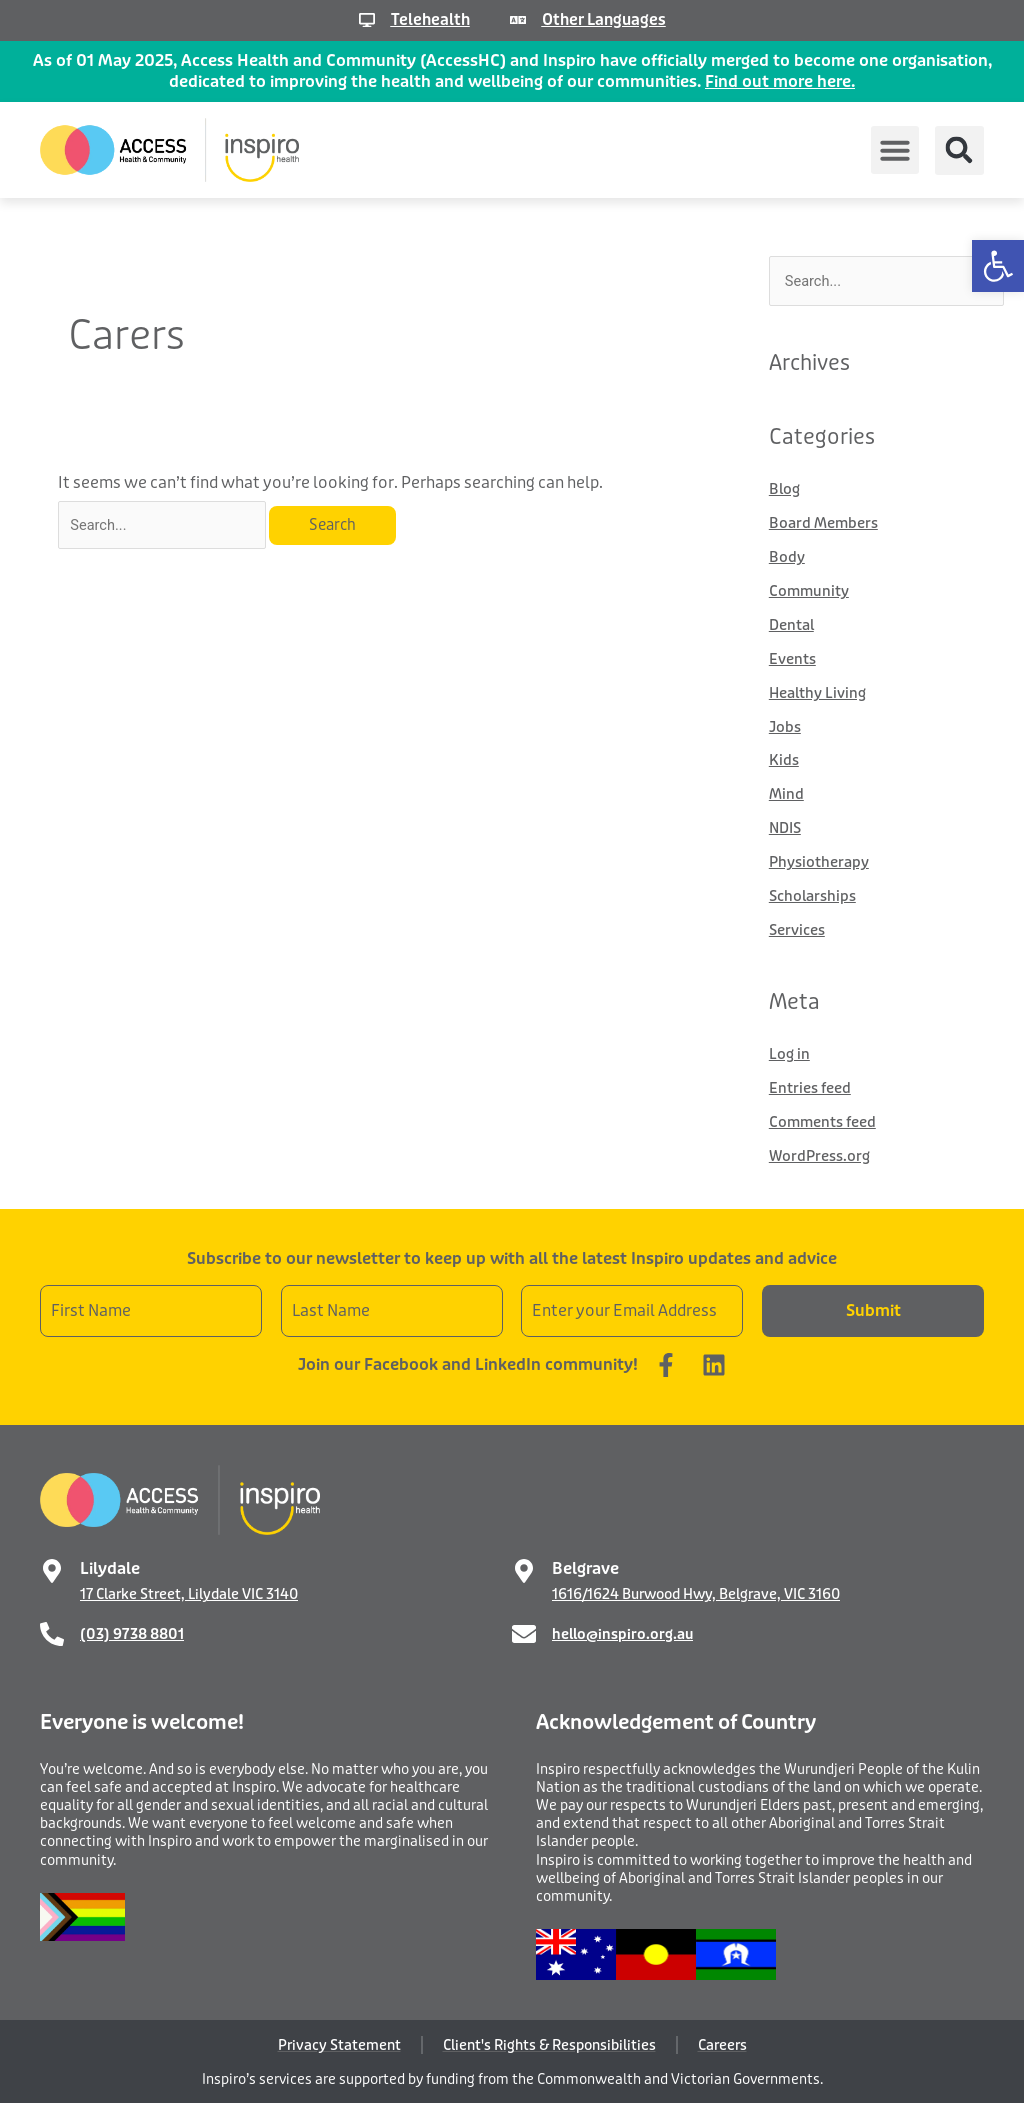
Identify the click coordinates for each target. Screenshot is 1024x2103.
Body (787, 558)
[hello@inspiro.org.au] (524, 1632)
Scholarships (813, 895)
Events (792, 659)
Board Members (824, 524)
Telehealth (427, 19)
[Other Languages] (516, 20)
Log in (789, 1053)
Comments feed (823, 1121)
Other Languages (605, 19)
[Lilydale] (52, 1569)
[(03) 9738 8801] (52, 1632)
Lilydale (110, 1566)
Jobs (785, 726)
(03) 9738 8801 (132, 1632)
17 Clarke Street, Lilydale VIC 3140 (189, 1593)
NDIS (786, 828)
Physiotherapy (819, 861)
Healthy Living (818, 693)
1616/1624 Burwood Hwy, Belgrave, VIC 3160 (696, 1593)
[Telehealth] (363, 20)
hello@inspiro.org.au (622, 1632)
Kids (784, 760)
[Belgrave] (524, 1569)
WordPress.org (820, 1155)
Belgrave (585, 1566)
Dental (792, 625)
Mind (786, 794)
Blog (785, 490)
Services (797, 929)
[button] (998, 266)
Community (810, 591)
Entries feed (810, 1087)
